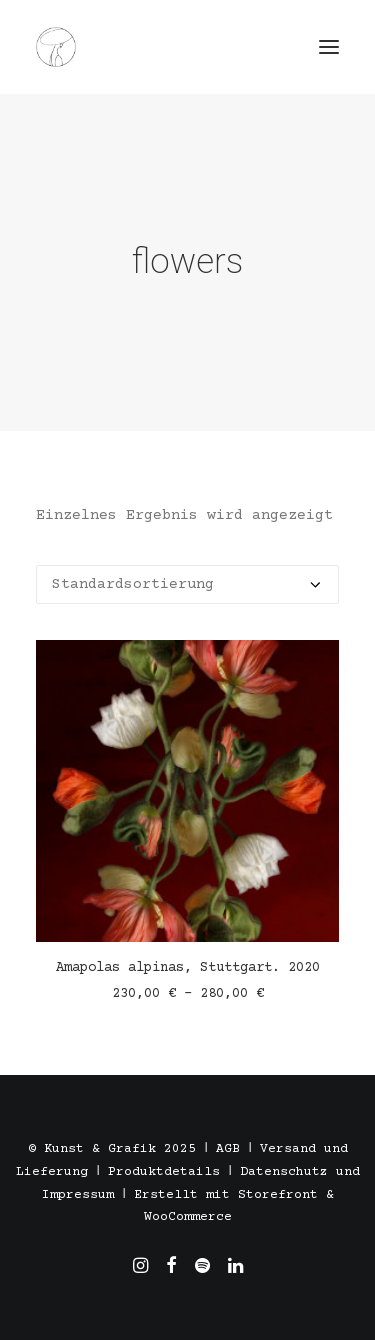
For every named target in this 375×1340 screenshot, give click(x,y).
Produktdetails (164, 1172)
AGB (228, 1149)
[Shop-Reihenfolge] (187, 584)
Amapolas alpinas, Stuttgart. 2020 (188, 968)
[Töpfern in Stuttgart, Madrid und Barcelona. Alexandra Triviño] (56, 47)
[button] (329, 47)
